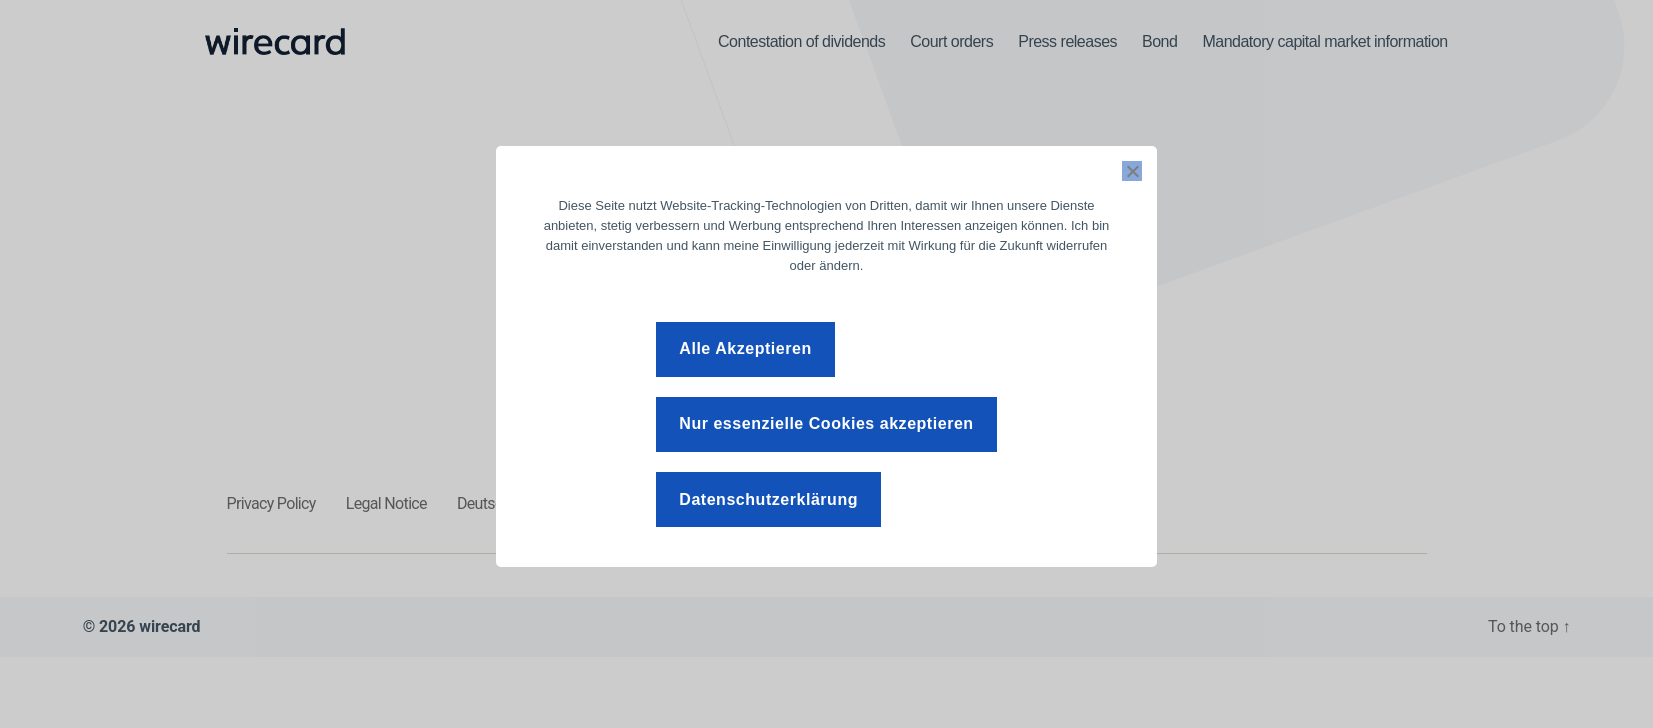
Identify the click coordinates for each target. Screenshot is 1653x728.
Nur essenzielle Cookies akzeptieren (826, 423)
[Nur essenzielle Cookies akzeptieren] (1132, 171)
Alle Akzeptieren (745, 348)
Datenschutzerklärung (768, 499)
